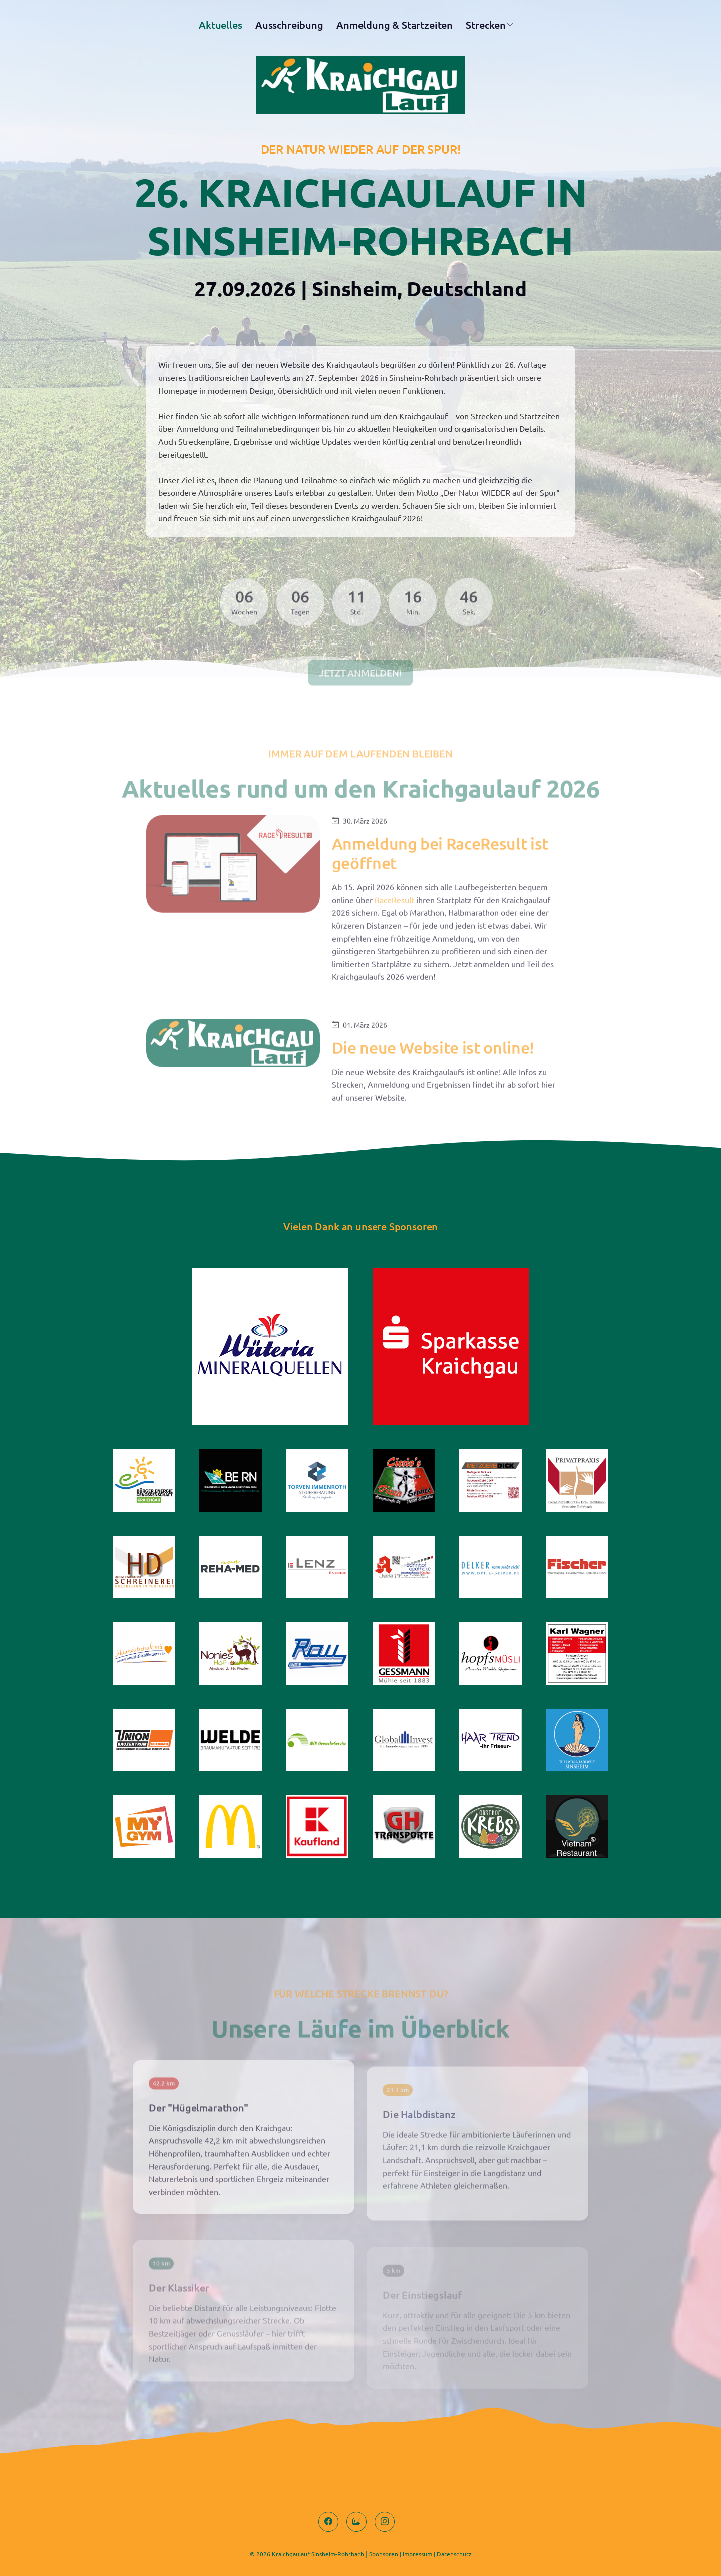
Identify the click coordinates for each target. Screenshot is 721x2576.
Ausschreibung (289, 27)
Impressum (417, 2554)
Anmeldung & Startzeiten (394, 27)
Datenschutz (454, 2554)
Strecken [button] (486, 27)
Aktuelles (220, 27)
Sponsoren (383, 2554)
